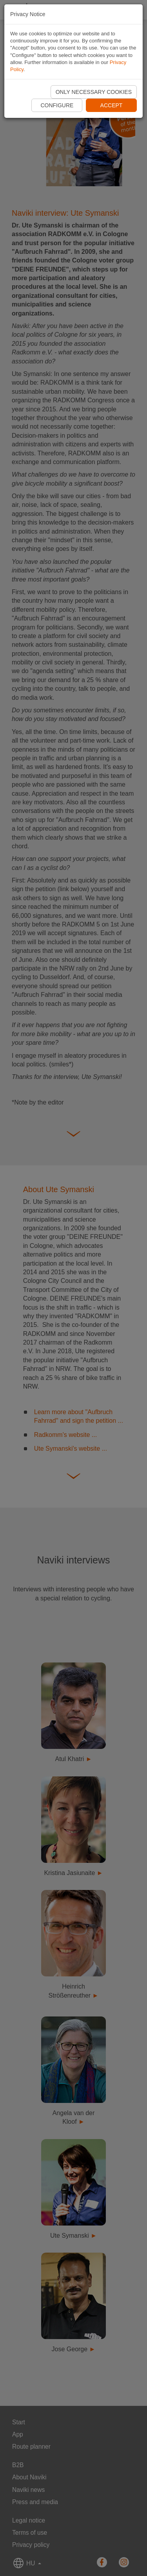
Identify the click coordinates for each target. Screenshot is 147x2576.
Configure (56, 105)
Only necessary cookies (94, 92)
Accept (111, 105)
